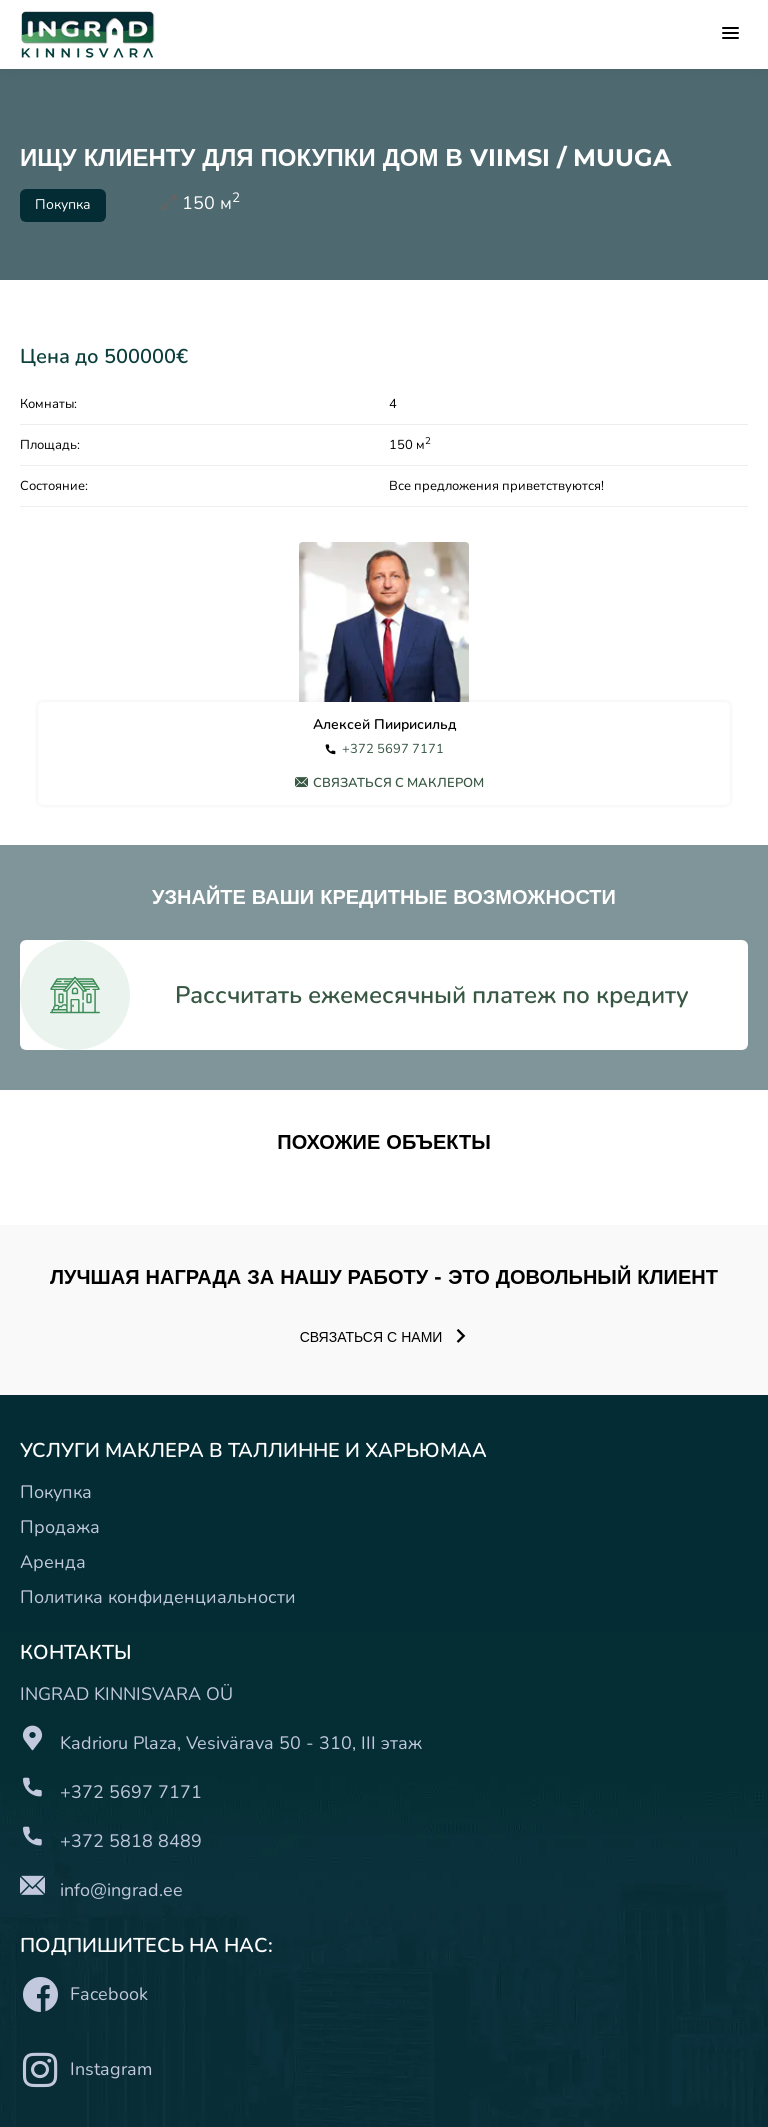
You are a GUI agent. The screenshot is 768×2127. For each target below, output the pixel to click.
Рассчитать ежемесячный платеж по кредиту (432, 995)
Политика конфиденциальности (158, 1597)
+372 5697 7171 (393, 749)
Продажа (60, 1527)
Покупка (56, 1492)
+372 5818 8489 (131, 1841)
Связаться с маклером (389, 783)
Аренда (53, 1562)
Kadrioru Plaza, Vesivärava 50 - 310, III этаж (241, 1743)
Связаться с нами (384, 1337)
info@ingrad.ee (121, 1890)
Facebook (84, 1994)
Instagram (86, 2069)
